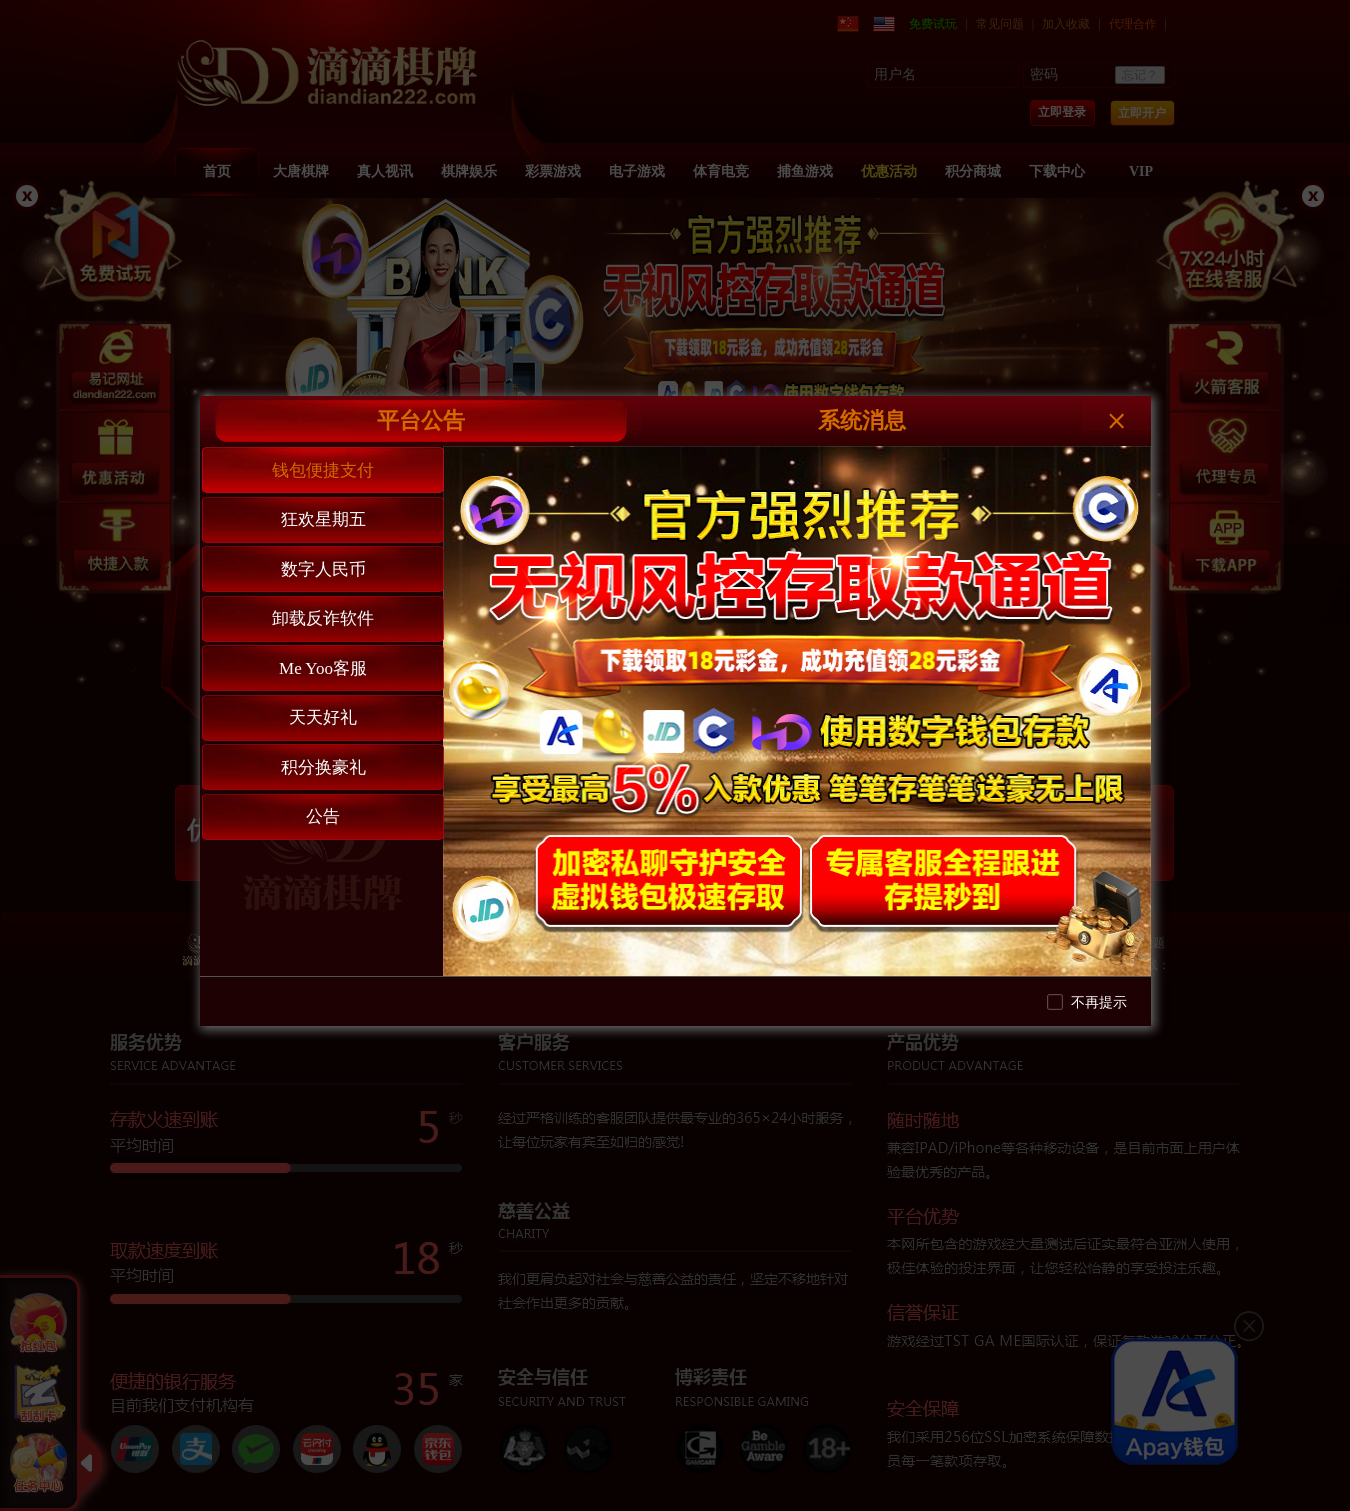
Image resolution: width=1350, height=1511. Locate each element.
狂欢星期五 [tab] (323, 519)
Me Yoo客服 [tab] (323, 668)
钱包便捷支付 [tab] (323, 470)
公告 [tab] (323, 816)
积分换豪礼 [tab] (323, 767)
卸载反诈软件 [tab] (323, 618)
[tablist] (322, 711)
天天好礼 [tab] (323, 717)
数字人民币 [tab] (323, 569)
